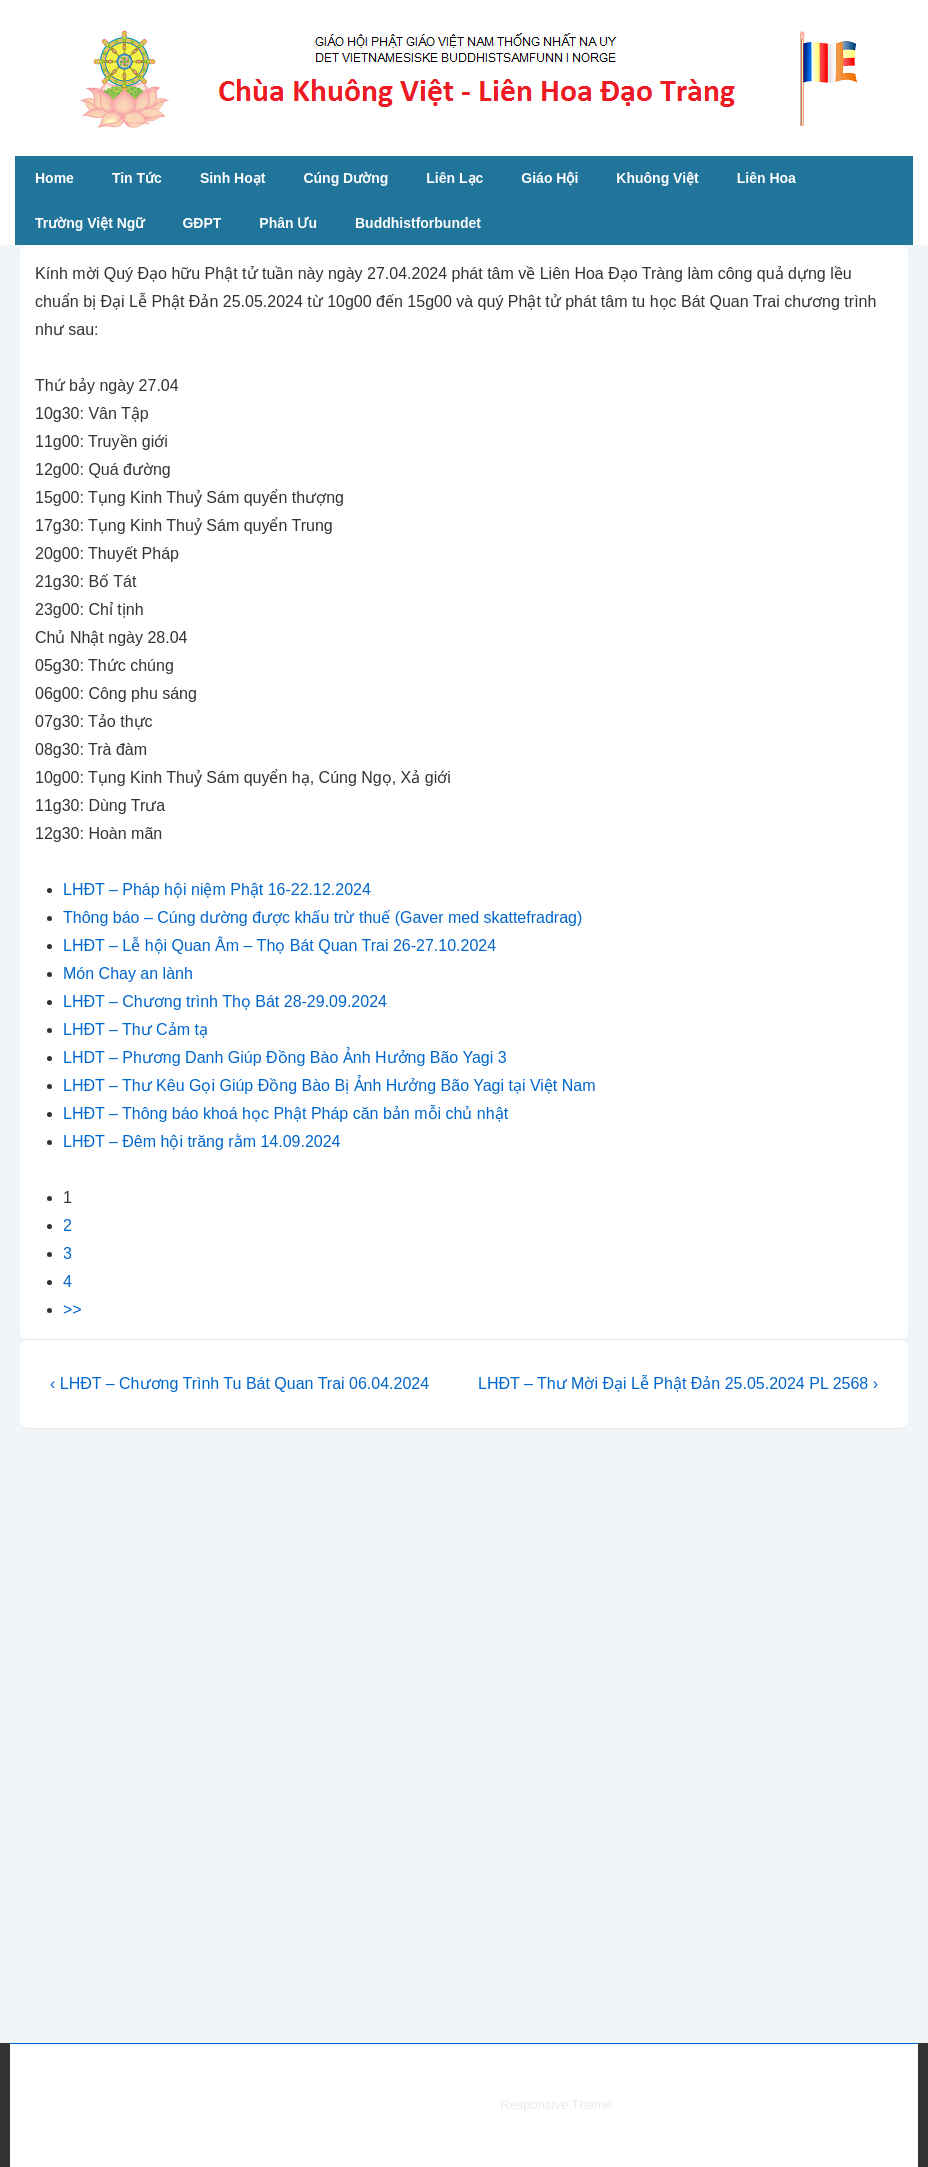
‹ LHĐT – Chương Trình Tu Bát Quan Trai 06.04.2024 (239, 1383)
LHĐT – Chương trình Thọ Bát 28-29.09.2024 (225, 1001)
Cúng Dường (345, 178)
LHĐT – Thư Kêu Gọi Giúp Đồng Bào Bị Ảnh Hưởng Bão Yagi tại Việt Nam (329, 1085)
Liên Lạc (454, 178)
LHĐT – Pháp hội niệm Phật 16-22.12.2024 (217, 889)
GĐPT (201, 223)
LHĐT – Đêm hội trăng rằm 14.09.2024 (202, 1141)
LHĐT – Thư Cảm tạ (135, 1029)
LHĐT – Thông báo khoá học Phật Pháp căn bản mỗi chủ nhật (285, 1113)
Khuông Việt (657, 178)
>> (72, 1309)
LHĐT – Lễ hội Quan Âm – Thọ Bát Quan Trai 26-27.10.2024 (279, 945)
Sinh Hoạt (233, 178)
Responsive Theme (556, 2104)
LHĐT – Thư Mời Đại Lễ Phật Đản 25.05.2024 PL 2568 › (678, 1383)
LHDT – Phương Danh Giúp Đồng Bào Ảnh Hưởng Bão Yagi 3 (285, 1057)
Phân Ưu (288, 223)
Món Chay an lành (128, 973)
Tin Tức (137, 178)
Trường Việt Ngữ (89, 223)
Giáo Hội (549, 178)
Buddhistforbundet (418, 223)
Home (54, 178)
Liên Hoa (766, 178)
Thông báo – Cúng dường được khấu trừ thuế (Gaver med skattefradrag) (322, 917)
